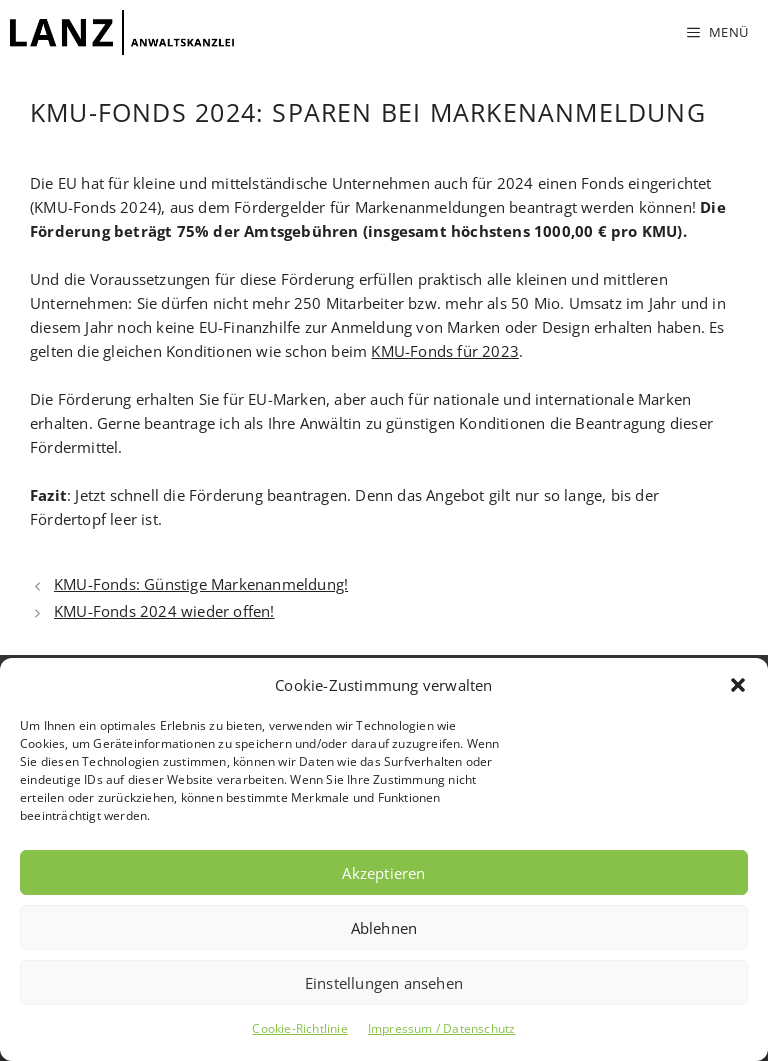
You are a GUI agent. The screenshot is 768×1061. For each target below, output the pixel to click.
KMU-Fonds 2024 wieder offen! (164, 611)
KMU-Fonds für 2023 (445, 351)
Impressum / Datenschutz (442, 1028)
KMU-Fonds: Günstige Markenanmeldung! (201, 584)
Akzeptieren (383, 873)
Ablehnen (384, 928)
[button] (738, 685)
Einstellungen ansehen (384, 983)
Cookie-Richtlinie (299, 1028)
